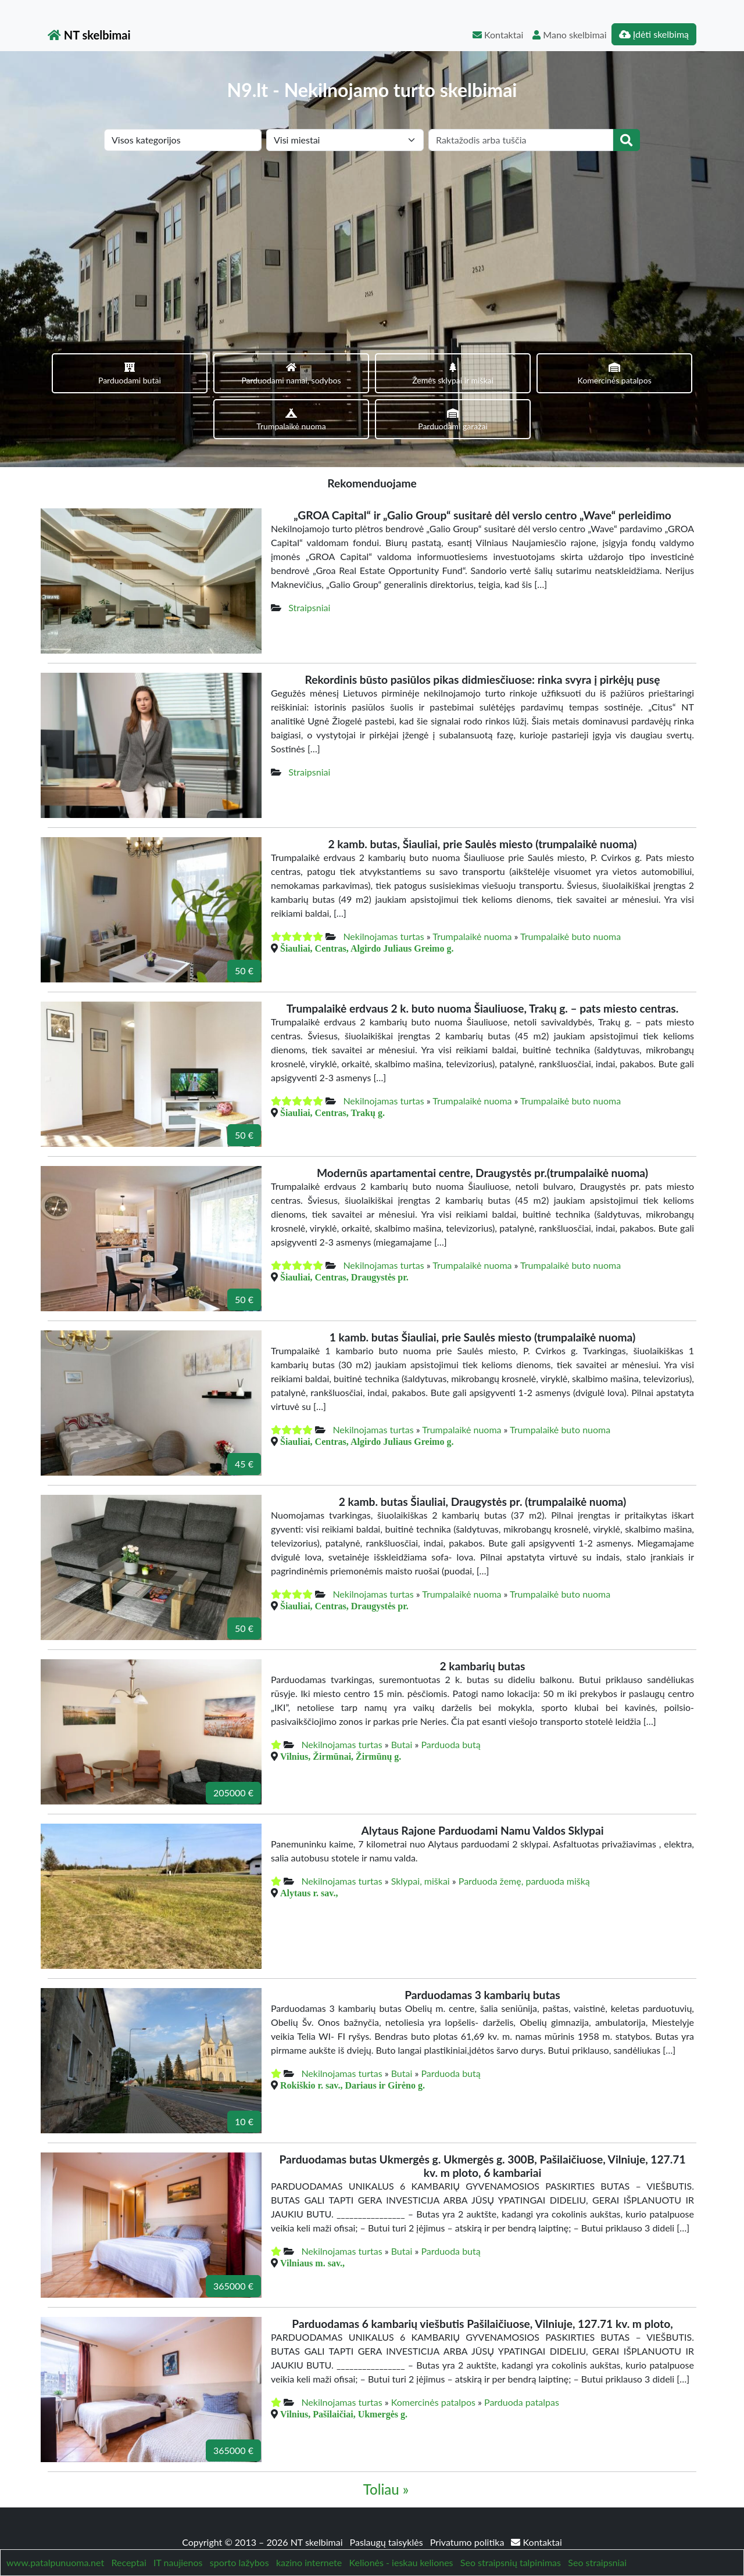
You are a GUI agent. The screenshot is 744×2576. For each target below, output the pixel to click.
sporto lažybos (239, 2528)
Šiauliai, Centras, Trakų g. (332, 1079)
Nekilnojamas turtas (383, 902)
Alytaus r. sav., (309, 1859)
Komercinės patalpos (433, 2368)
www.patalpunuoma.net (55, 2528)
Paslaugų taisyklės (387, 2508)
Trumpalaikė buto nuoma (570, 902)
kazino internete (309, 2528)
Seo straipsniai (597, 2528)
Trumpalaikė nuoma (472, 902)
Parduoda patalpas (521, 2368)
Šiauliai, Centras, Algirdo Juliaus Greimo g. (366, 914)
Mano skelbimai (569, 34)
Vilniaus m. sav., (312, 2229)
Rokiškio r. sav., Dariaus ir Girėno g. (352, 2051)
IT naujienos (177, 2528)
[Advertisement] (372, 238)
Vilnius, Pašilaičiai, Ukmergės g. (343, 2380)
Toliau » (386, 2455)
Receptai (128, 2528)
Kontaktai (498, 34)
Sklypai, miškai (420, 1847)
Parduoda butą (450, 1710)
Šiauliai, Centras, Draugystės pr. (344, 1243)
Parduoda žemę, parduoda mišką (524, 1847)
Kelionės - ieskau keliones (401, 2528)
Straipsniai (309, 573)
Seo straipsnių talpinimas (510, 2528)
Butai (402, 1710)
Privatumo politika (468, 2508)
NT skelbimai (89, 35)
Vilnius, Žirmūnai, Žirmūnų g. (340, 1722)
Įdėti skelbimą (654, 34)
